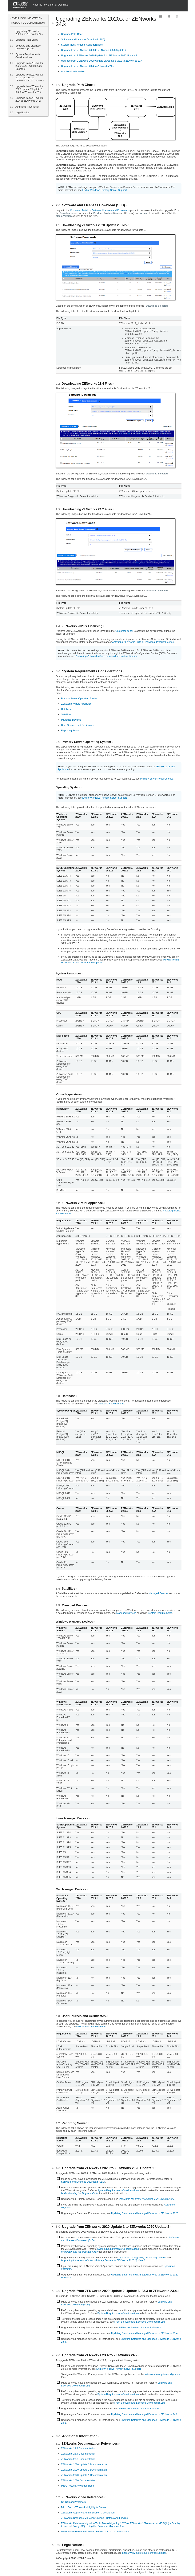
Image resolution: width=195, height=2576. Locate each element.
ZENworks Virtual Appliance (76, 703)
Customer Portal (79, 210)
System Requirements (160, 1613)
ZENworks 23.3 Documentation (78, 2459)
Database (66, 709)
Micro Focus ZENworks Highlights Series (83, 2507)
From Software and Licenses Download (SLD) (139, 2321)
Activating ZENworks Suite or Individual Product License (143, 642)
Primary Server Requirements (156, 778)
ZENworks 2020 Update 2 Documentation (84, 2469)
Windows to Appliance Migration (162, 2374)
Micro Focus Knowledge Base (77, 2485)
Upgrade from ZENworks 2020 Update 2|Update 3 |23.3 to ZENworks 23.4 (29, 89)
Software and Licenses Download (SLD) (28, 47)
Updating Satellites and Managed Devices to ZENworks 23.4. (144, 2333)
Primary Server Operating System (79, 698)
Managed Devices (71, 719)
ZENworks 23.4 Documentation (78, 2453)
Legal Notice (22, 112)
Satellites (66, 714)
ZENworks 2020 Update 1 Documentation (84, 2475)
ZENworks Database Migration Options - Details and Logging (94, 2518)
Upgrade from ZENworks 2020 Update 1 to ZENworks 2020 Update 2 (29, 77)
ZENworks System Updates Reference (140, 2327)
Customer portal (124, 630)
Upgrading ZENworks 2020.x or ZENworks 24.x (29, 32)
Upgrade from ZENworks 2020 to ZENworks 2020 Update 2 (29, 66)
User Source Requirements (91, 2026)
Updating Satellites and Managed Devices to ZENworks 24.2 (144, 2414)
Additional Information (27, 106)
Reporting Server (70, 730)
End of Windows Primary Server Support (104, 190)
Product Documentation (27, 23)
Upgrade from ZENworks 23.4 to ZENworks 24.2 (29, 99)
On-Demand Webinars (73, 2501)
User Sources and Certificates (77, 725)
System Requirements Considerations (27, 56)
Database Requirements (111, 1403)
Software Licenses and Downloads (110, 210)
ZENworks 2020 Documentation (78, 2480)
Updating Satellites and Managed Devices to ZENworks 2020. (145, 2213)
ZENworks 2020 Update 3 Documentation (84, 2464)
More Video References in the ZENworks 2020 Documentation (95, 2531)
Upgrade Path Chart (26, 39)
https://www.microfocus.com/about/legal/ (144, 2552)
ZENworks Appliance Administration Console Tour (88, 2512)
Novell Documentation (26, 18)
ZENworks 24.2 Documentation (78, 2448)
